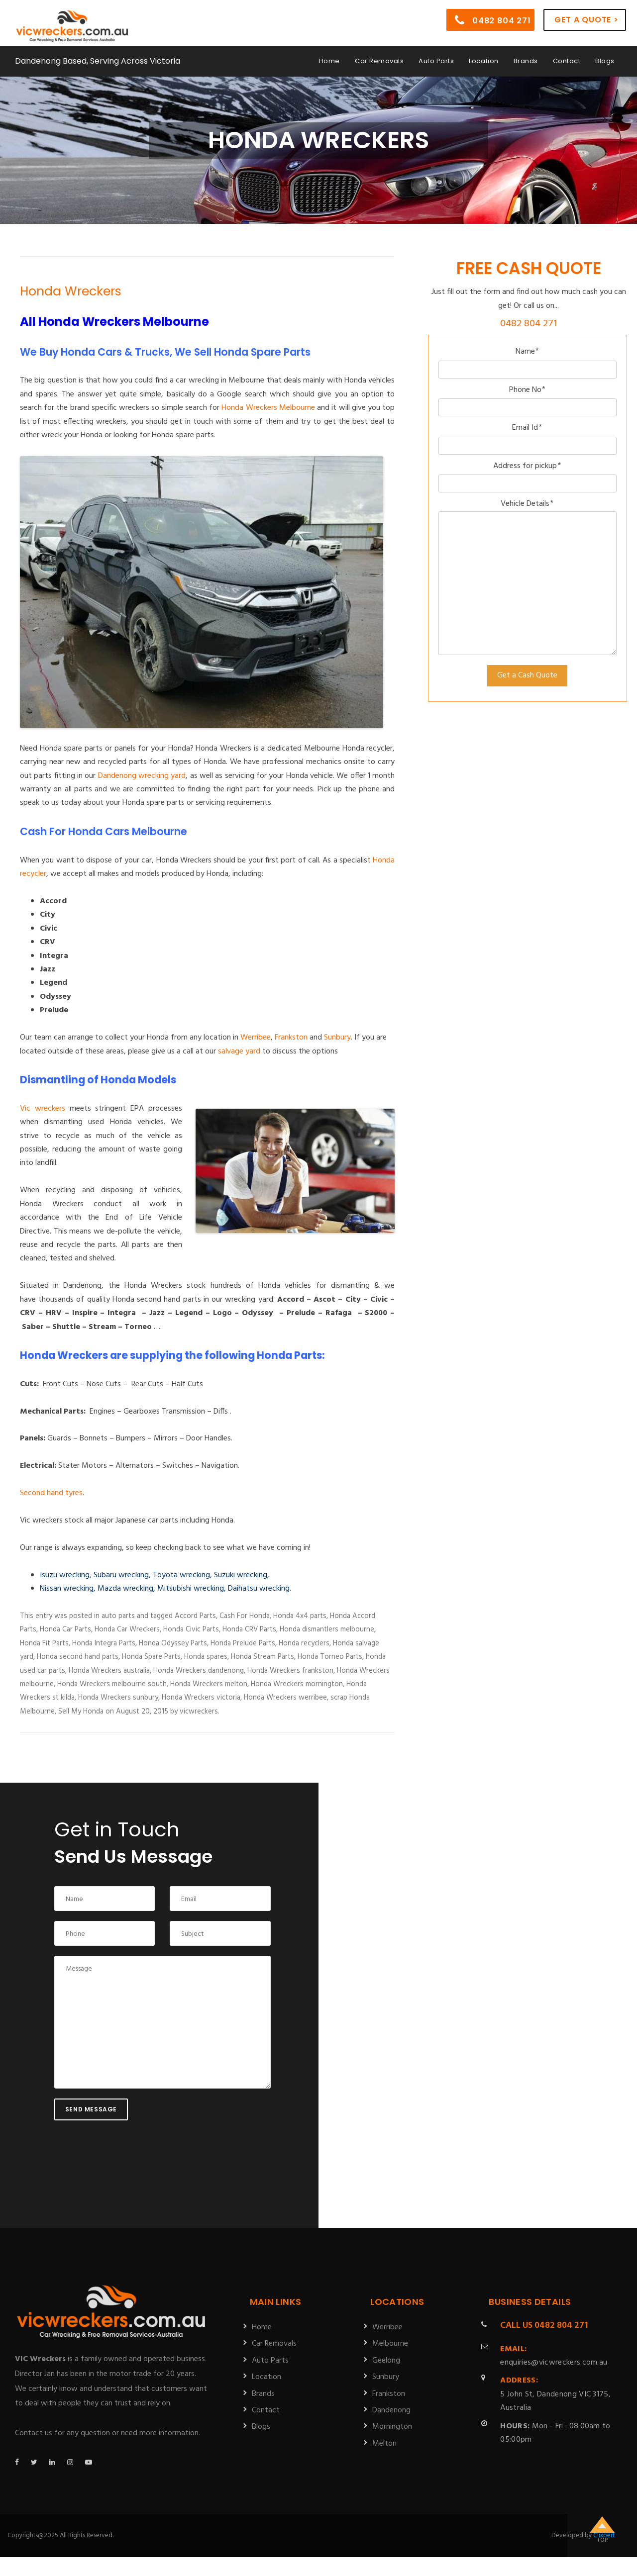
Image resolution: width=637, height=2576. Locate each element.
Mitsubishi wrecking (190, 1588)
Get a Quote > (586, 19)
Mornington (392, 2426)
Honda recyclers (304, 1643)
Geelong (386, 2360)
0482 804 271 (493, 20)
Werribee (255, 1037)
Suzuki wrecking (240, 1575)
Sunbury (337, 1037)
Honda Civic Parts (191, 1629)
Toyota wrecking (181, 1575)
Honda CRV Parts (249, 1629)
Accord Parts (195, 1616)
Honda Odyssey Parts (173, 1643)
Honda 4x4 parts (299, 1616)
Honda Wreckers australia (109, 1671)
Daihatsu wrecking (259, 1588)
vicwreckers (199, 1711)
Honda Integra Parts (103, 1643)
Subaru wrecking (121, 1575)
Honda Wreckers (70, 291)
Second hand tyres (51, 1493)
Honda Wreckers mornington (297, 1684)
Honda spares (205, 1657)
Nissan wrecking (67, 1588)
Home (329, 61)
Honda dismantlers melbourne (327, 1629)
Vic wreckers (42, 1108)
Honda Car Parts (65, 1629)
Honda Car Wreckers (127, 1629)
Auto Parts (436, 61)
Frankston (291, 1037)
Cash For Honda (244, 1616)
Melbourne (390, 2343)
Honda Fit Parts (44, 1643)
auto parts (118, 1616)
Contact (567, 61)
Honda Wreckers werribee (285, 1698)
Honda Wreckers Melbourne (268, 407)
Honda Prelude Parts (243, 1643)
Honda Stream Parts (262, 1657)
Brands (526, 61)
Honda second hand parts (77, 1657)
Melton (384, 2443)
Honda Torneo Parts (330, 1657)
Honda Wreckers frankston (290, 1671)
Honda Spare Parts (151, 1657)
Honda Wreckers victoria (201, 1698)
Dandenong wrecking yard (142, 775)
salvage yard (239, 1051)
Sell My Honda (81, 1711)
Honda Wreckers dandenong (198, 1671)
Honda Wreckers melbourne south (112, 1684)
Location (483, 61)
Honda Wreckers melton (208, 1684)
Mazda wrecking (125, 1588)
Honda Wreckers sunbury (118, 1698)
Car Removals (379, 61)
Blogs (605, 61)
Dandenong (391, 2410)
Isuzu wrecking (65, 1575)
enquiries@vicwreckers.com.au (553, 2356)
